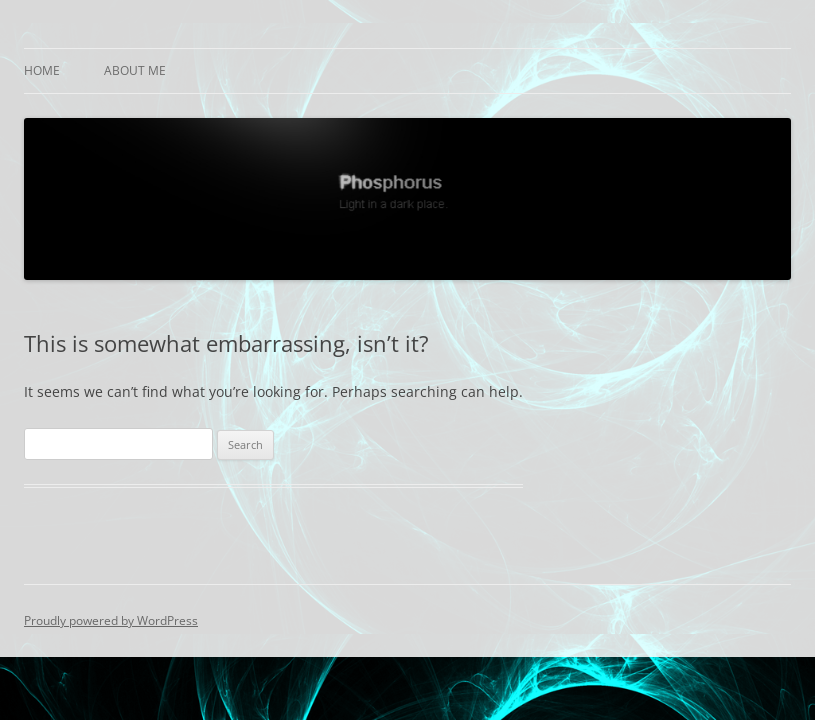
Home (42, 70)
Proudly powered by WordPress (111, 620)
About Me (135, 70)
